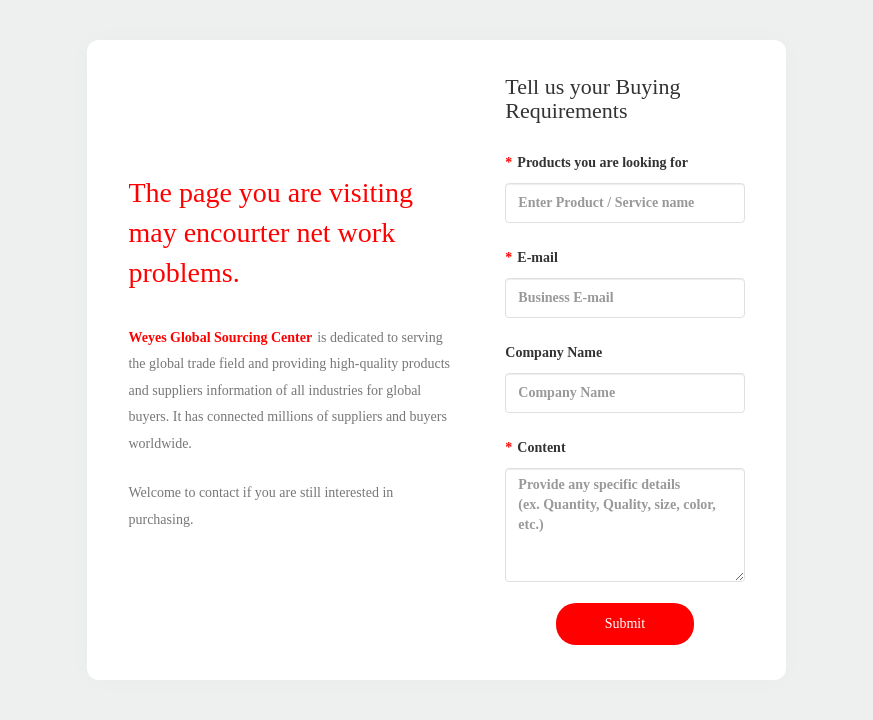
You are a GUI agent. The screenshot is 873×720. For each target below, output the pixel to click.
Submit (625, 623)
